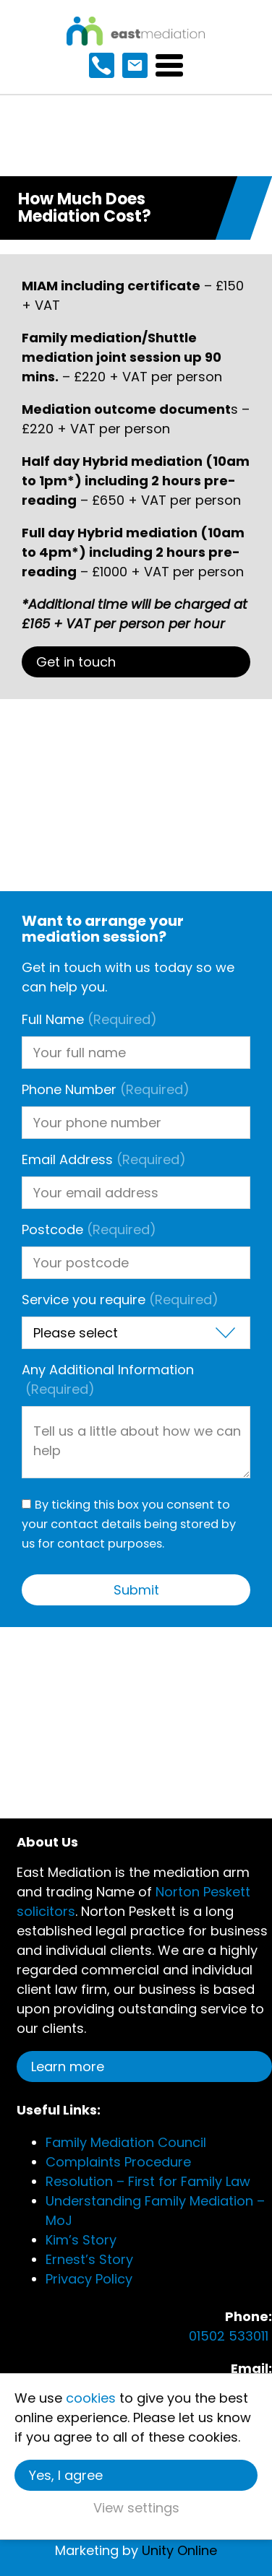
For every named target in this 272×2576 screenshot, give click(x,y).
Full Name (89, 1019)
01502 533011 (230, 2336)
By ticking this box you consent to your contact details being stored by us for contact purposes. (129, 1524)
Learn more (67, 2066)
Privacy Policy (89, 2279)
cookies (91, 2398)
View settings (136, 2508)
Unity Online (179, 2550)
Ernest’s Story (89, 2259)
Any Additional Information (108, 1379)
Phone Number (106, 1089)
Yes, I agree (66, 2475)
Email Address (104, 1159)
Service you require (120, 1300)
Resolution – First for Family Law (148, 2181)
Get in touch (76, 662)
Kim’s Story (81, 2240)
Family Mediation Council (126, 2142)
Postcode (89, 1229)
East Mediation (136, 31)
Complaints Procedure (118, 2162)
